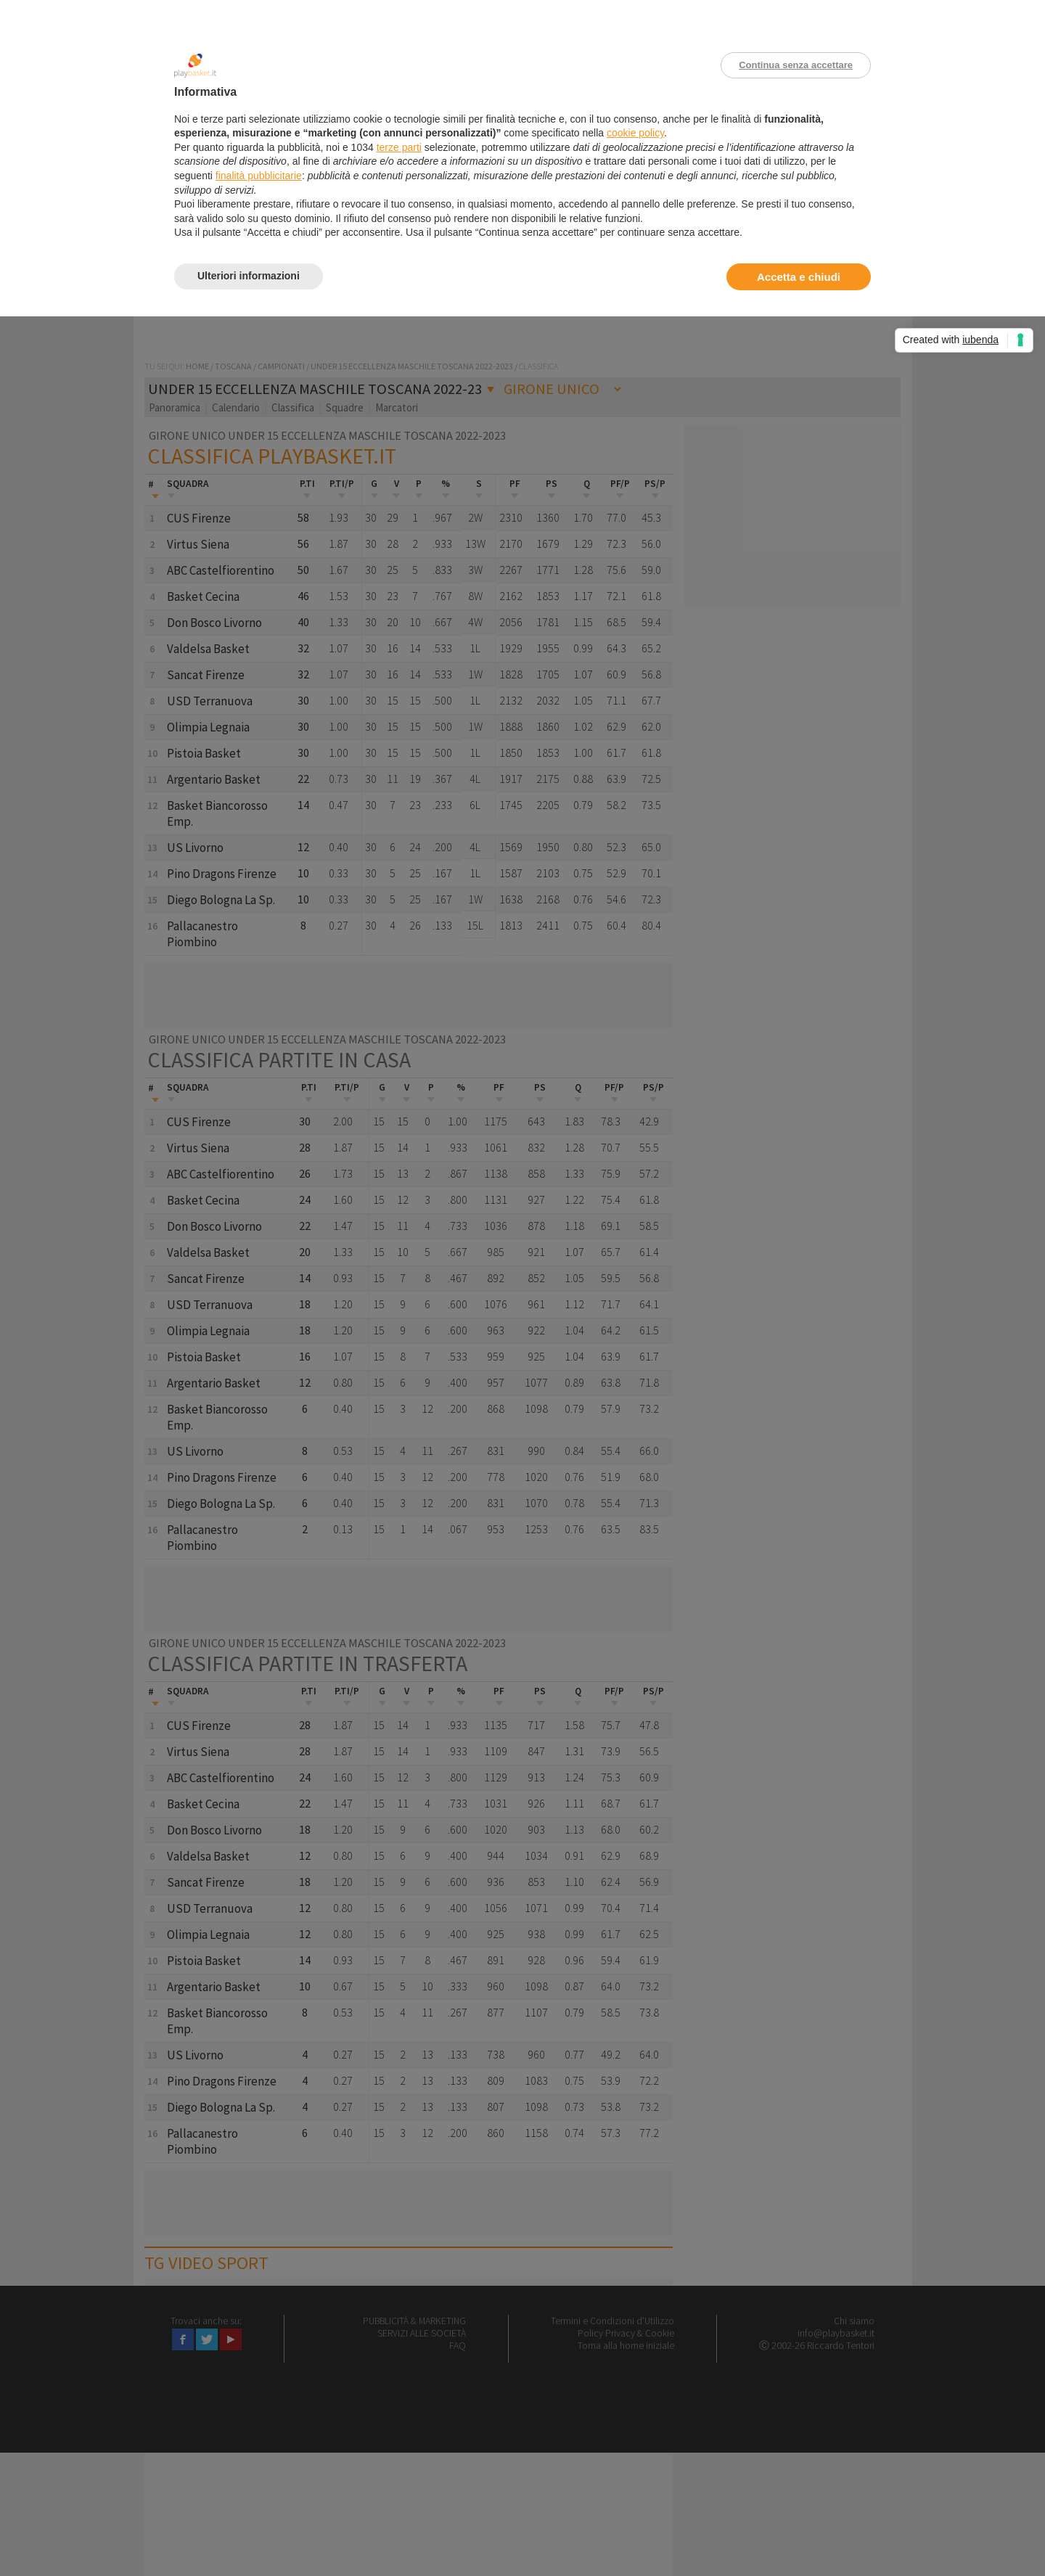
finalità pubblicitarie (259, 175)
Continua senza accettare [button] (796, 65)
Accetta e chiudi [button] (798, 277)
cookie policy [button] (635, 133)
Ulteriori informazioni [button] (248, 276)
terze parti (399, 147)
